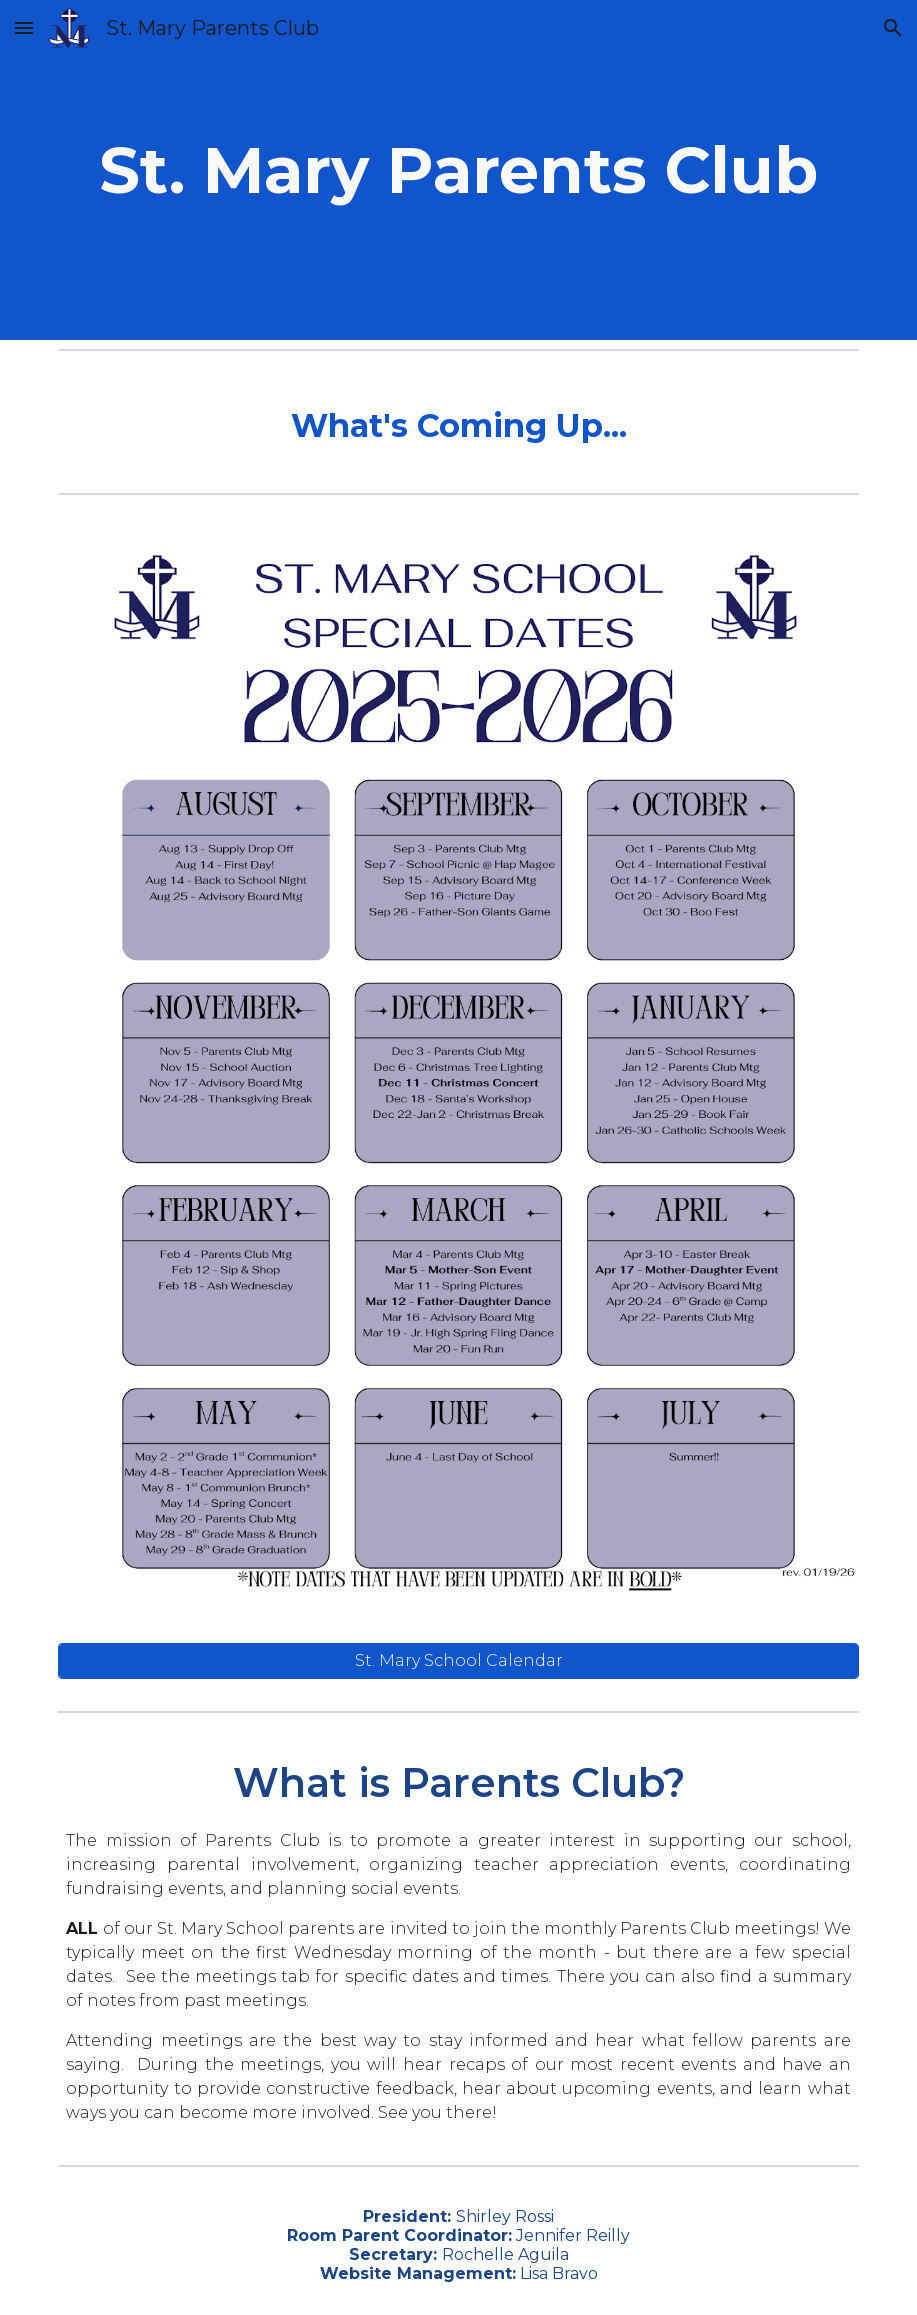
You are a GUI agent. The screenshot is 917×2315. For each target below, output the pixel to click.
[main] (458, 170)
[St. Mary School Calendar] (458, 1660)
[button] (24, 27)
